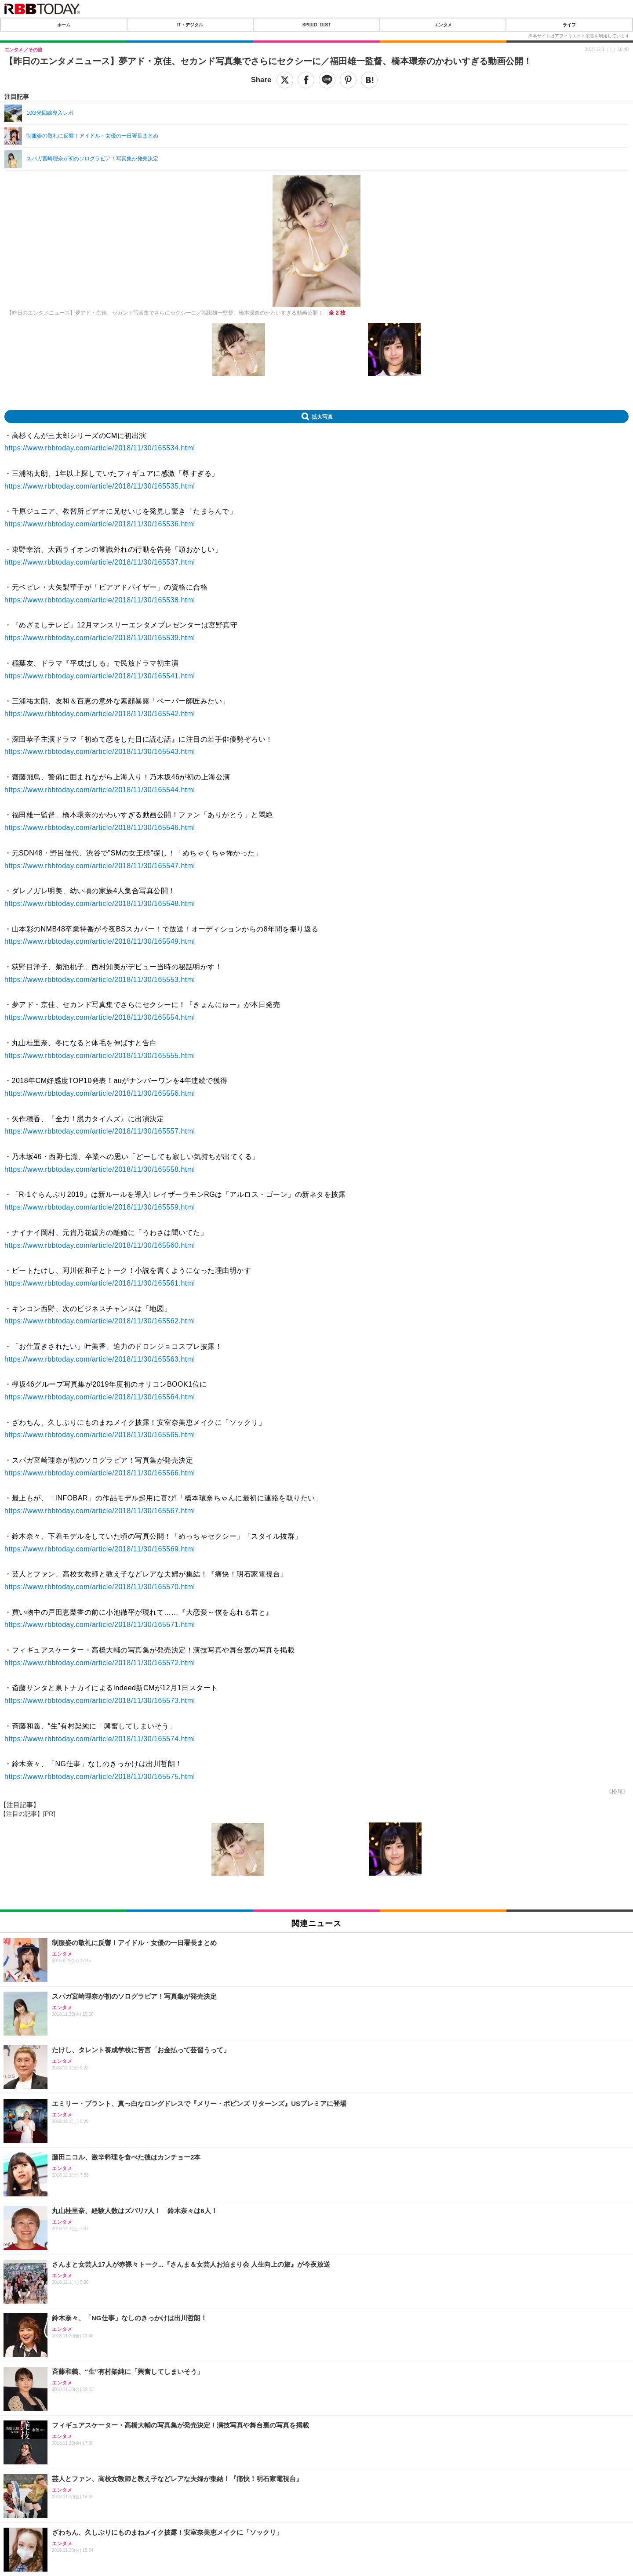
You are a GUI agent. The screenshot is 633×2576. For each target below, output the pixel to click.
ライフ (569, 24)
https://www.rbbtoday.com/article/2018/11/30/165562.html (99, 1321)
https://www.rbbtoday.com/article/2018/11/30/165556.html (99, 1093)
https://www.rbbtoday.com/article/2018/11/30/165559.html (99, 1207)
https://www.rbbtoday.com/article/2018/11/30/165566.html (99, 1473)
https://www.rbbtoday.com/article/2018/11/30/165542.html (99, 713)
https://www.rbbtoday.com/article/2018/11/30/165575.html (99, 1776)
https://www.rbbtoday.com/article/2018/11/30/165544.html (99, 789)
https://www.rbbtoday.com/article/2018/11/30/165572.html (99, 1663)
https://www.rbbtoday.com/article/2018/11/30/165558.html (99, 1169)
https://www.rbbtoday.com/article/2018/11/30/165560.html (99, 1245)
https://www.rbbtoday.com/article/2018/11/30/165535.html (99, 486)
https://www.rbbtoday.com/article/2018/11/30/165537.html (99, 562)
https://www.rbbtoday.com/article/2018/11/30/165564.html (99, 1397)
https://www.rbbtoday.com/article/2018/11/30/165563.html (99, 1359)
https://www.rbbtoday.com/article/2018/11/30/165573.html (99, 1700)
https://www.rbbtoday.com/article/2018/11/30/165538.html (99, 600)
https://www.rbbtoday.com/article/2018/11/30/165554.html (99, 1017)
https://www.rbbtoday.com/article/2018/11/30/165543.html (99, 751)
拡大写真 (322, 416)
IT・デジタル (190, 24)
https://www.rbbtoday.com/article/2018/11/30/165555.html (99, 1055)
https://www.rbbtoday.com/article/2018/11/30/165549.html (99, 941)
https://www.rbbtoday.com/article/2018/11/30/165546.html (99, 827)
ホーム (63, 24)
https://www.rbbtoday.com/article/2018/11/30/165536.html (99, 524)
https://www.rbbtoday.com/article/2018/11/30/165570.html (99, 1587)
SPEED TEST (316, 24)
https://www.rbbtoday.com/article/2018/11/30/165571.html (99, 1624)
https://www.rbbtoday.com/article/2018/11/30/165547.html (99, 866)
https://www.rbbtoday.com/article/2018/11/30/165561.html (99, 1283)
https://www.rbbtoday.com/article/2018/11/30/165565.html (99, 1434)
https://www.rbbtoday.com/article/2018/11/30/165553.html (99, 979)
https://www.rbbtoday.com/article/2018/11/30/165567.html (99, 1510)
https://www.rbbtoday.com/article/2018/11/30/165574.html (99, 1739)
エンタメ (443, 24)
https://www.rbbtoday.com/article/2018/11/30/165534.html (99, 448)
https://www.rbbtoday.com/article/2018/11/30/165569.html (99, 1549)
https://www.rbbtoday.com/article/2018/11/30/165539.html (99, 637)
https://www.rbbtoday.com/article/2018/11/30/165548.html (99, 903)
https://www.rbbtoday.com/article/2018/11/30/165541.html (99, 676)
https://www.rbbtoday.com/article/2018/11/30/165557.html (99, 1131)
